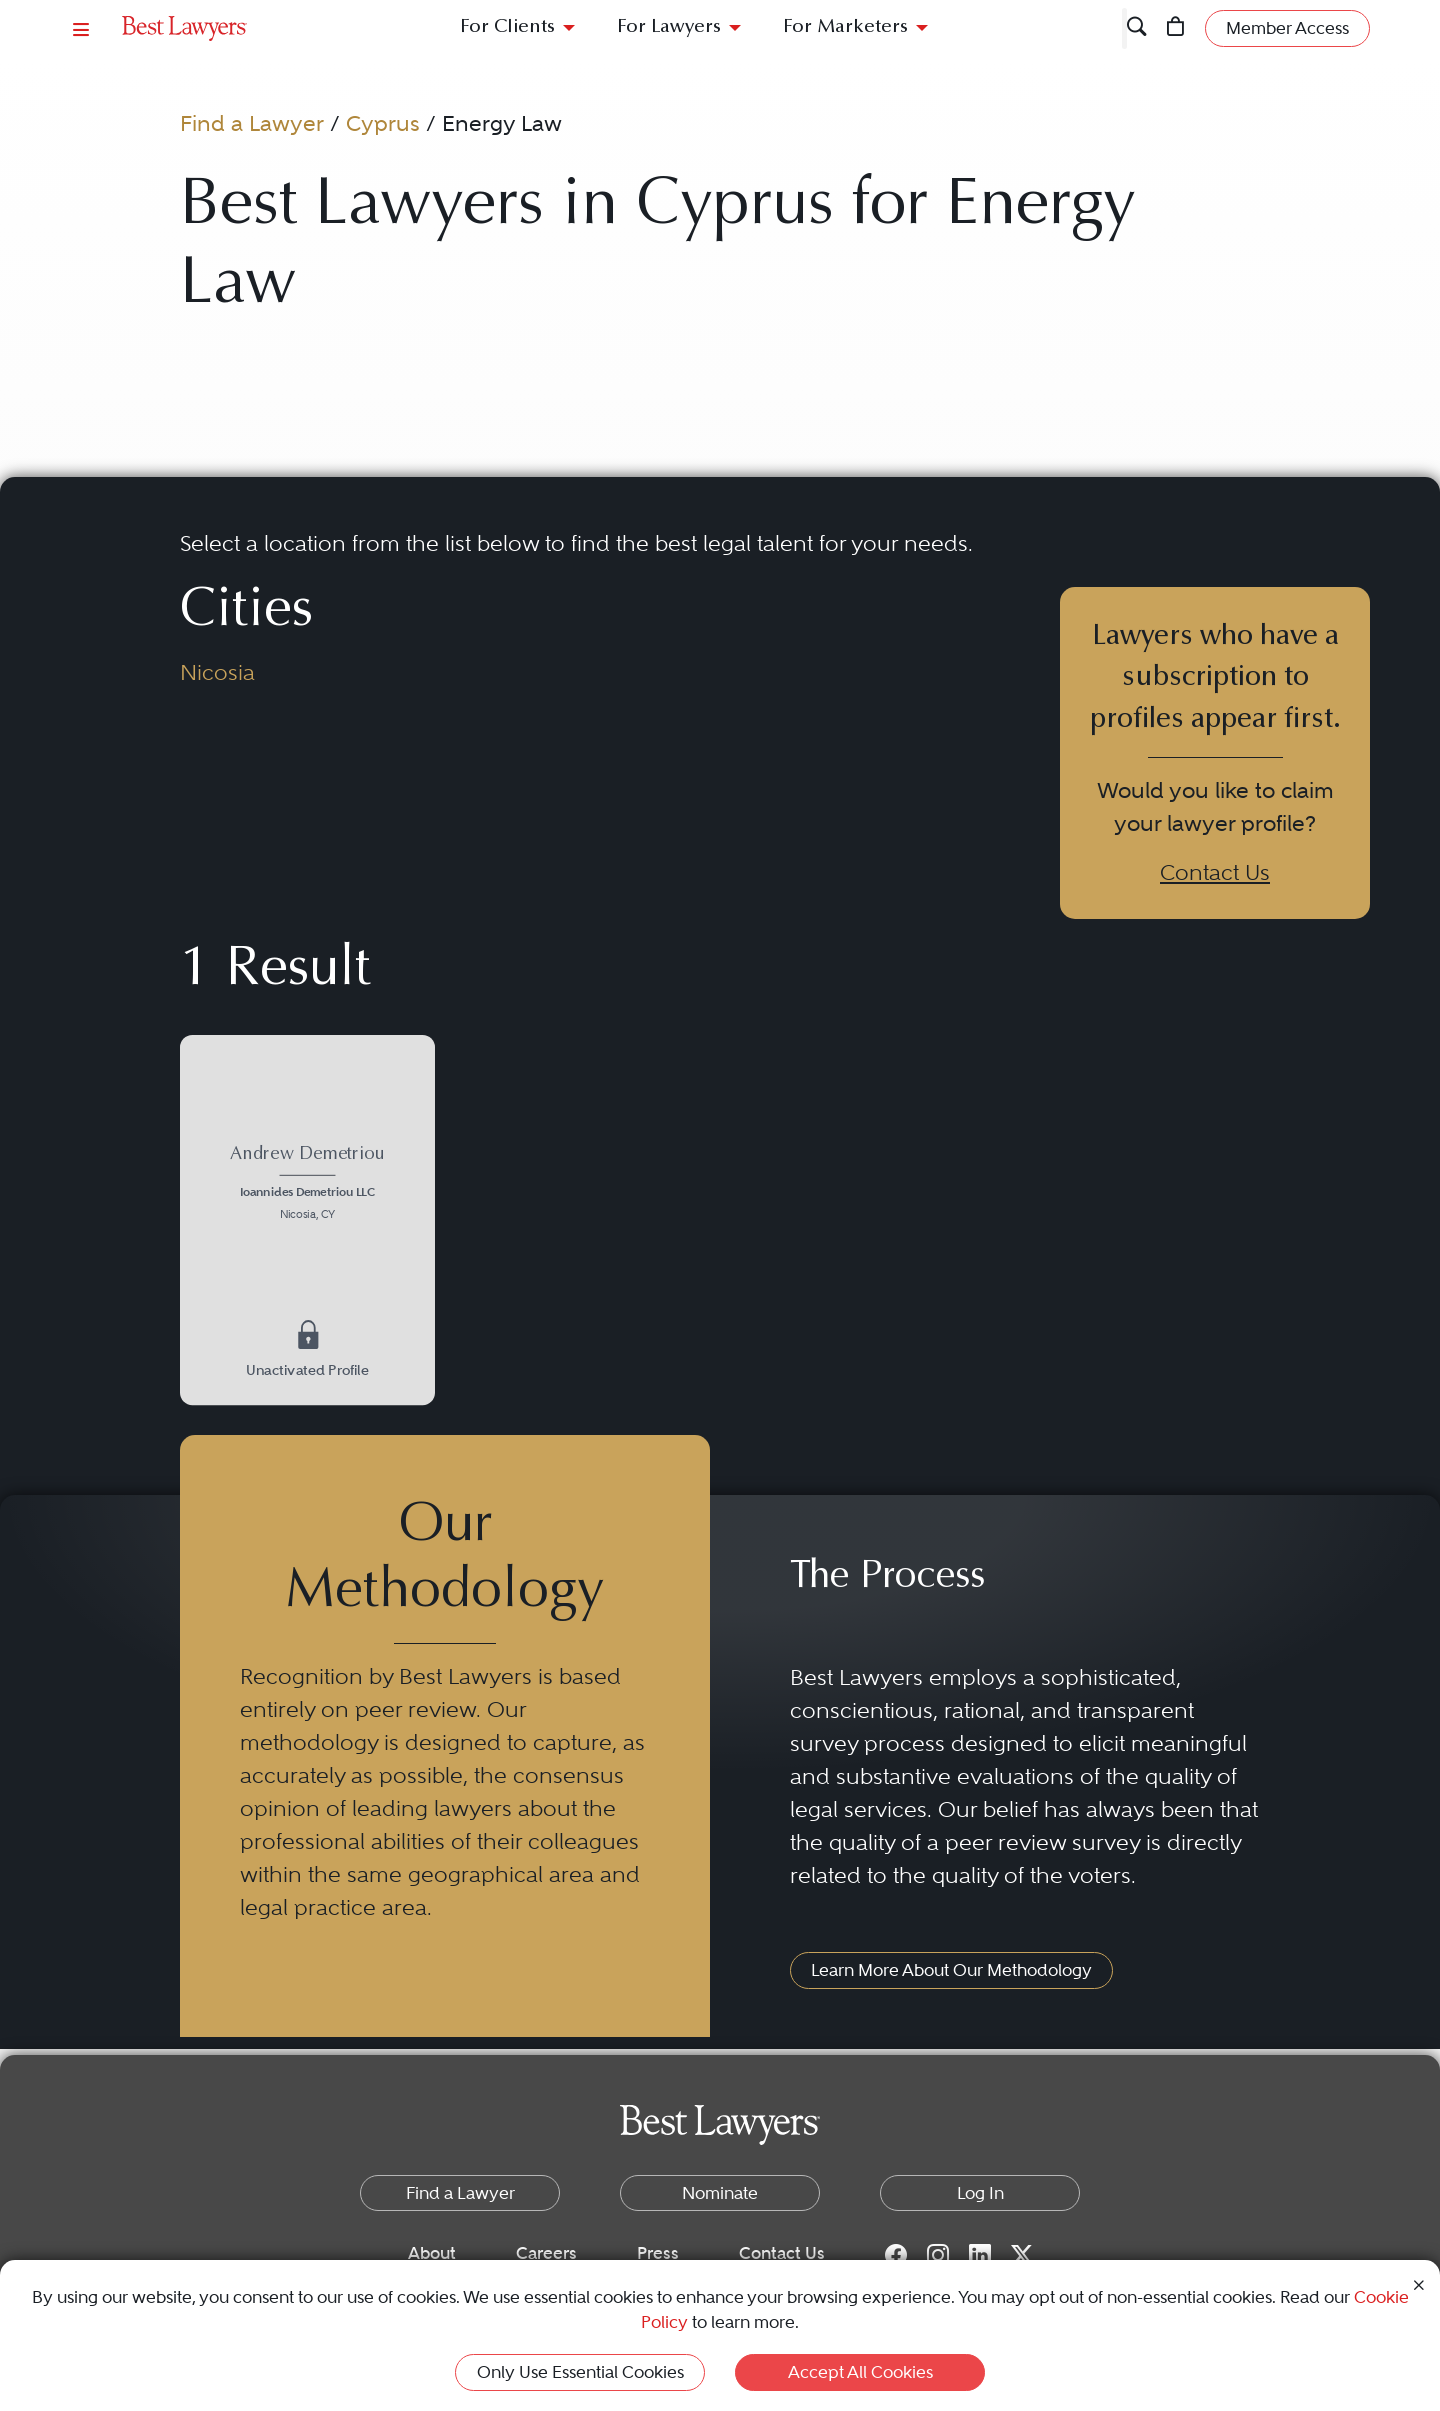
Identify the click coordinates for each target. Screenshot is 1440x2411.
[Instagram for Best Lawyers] (938, 2254)
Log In (980, 2193)
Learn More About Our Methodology (951, 1970)
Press (658, 2253)
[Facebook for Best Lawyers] (896, 2254)
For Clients (507, 27)
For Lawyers (669, 27)
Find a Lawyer (252, 123)
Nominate (720, 2193)
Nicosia (217, 672)
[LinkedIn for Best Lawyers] (980, 2254)
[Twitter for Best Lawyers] (1022, 2254)
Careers (546, 2253)
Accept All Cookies (860, 2372)
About (432, 2253)
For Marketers (845, 27)
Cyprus (383, 123)
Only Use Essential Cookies (580, 2372)
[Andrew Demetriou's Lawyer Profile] (307, 1185)
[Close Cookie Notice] (1419, 2283)
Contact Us (1215, 872)
